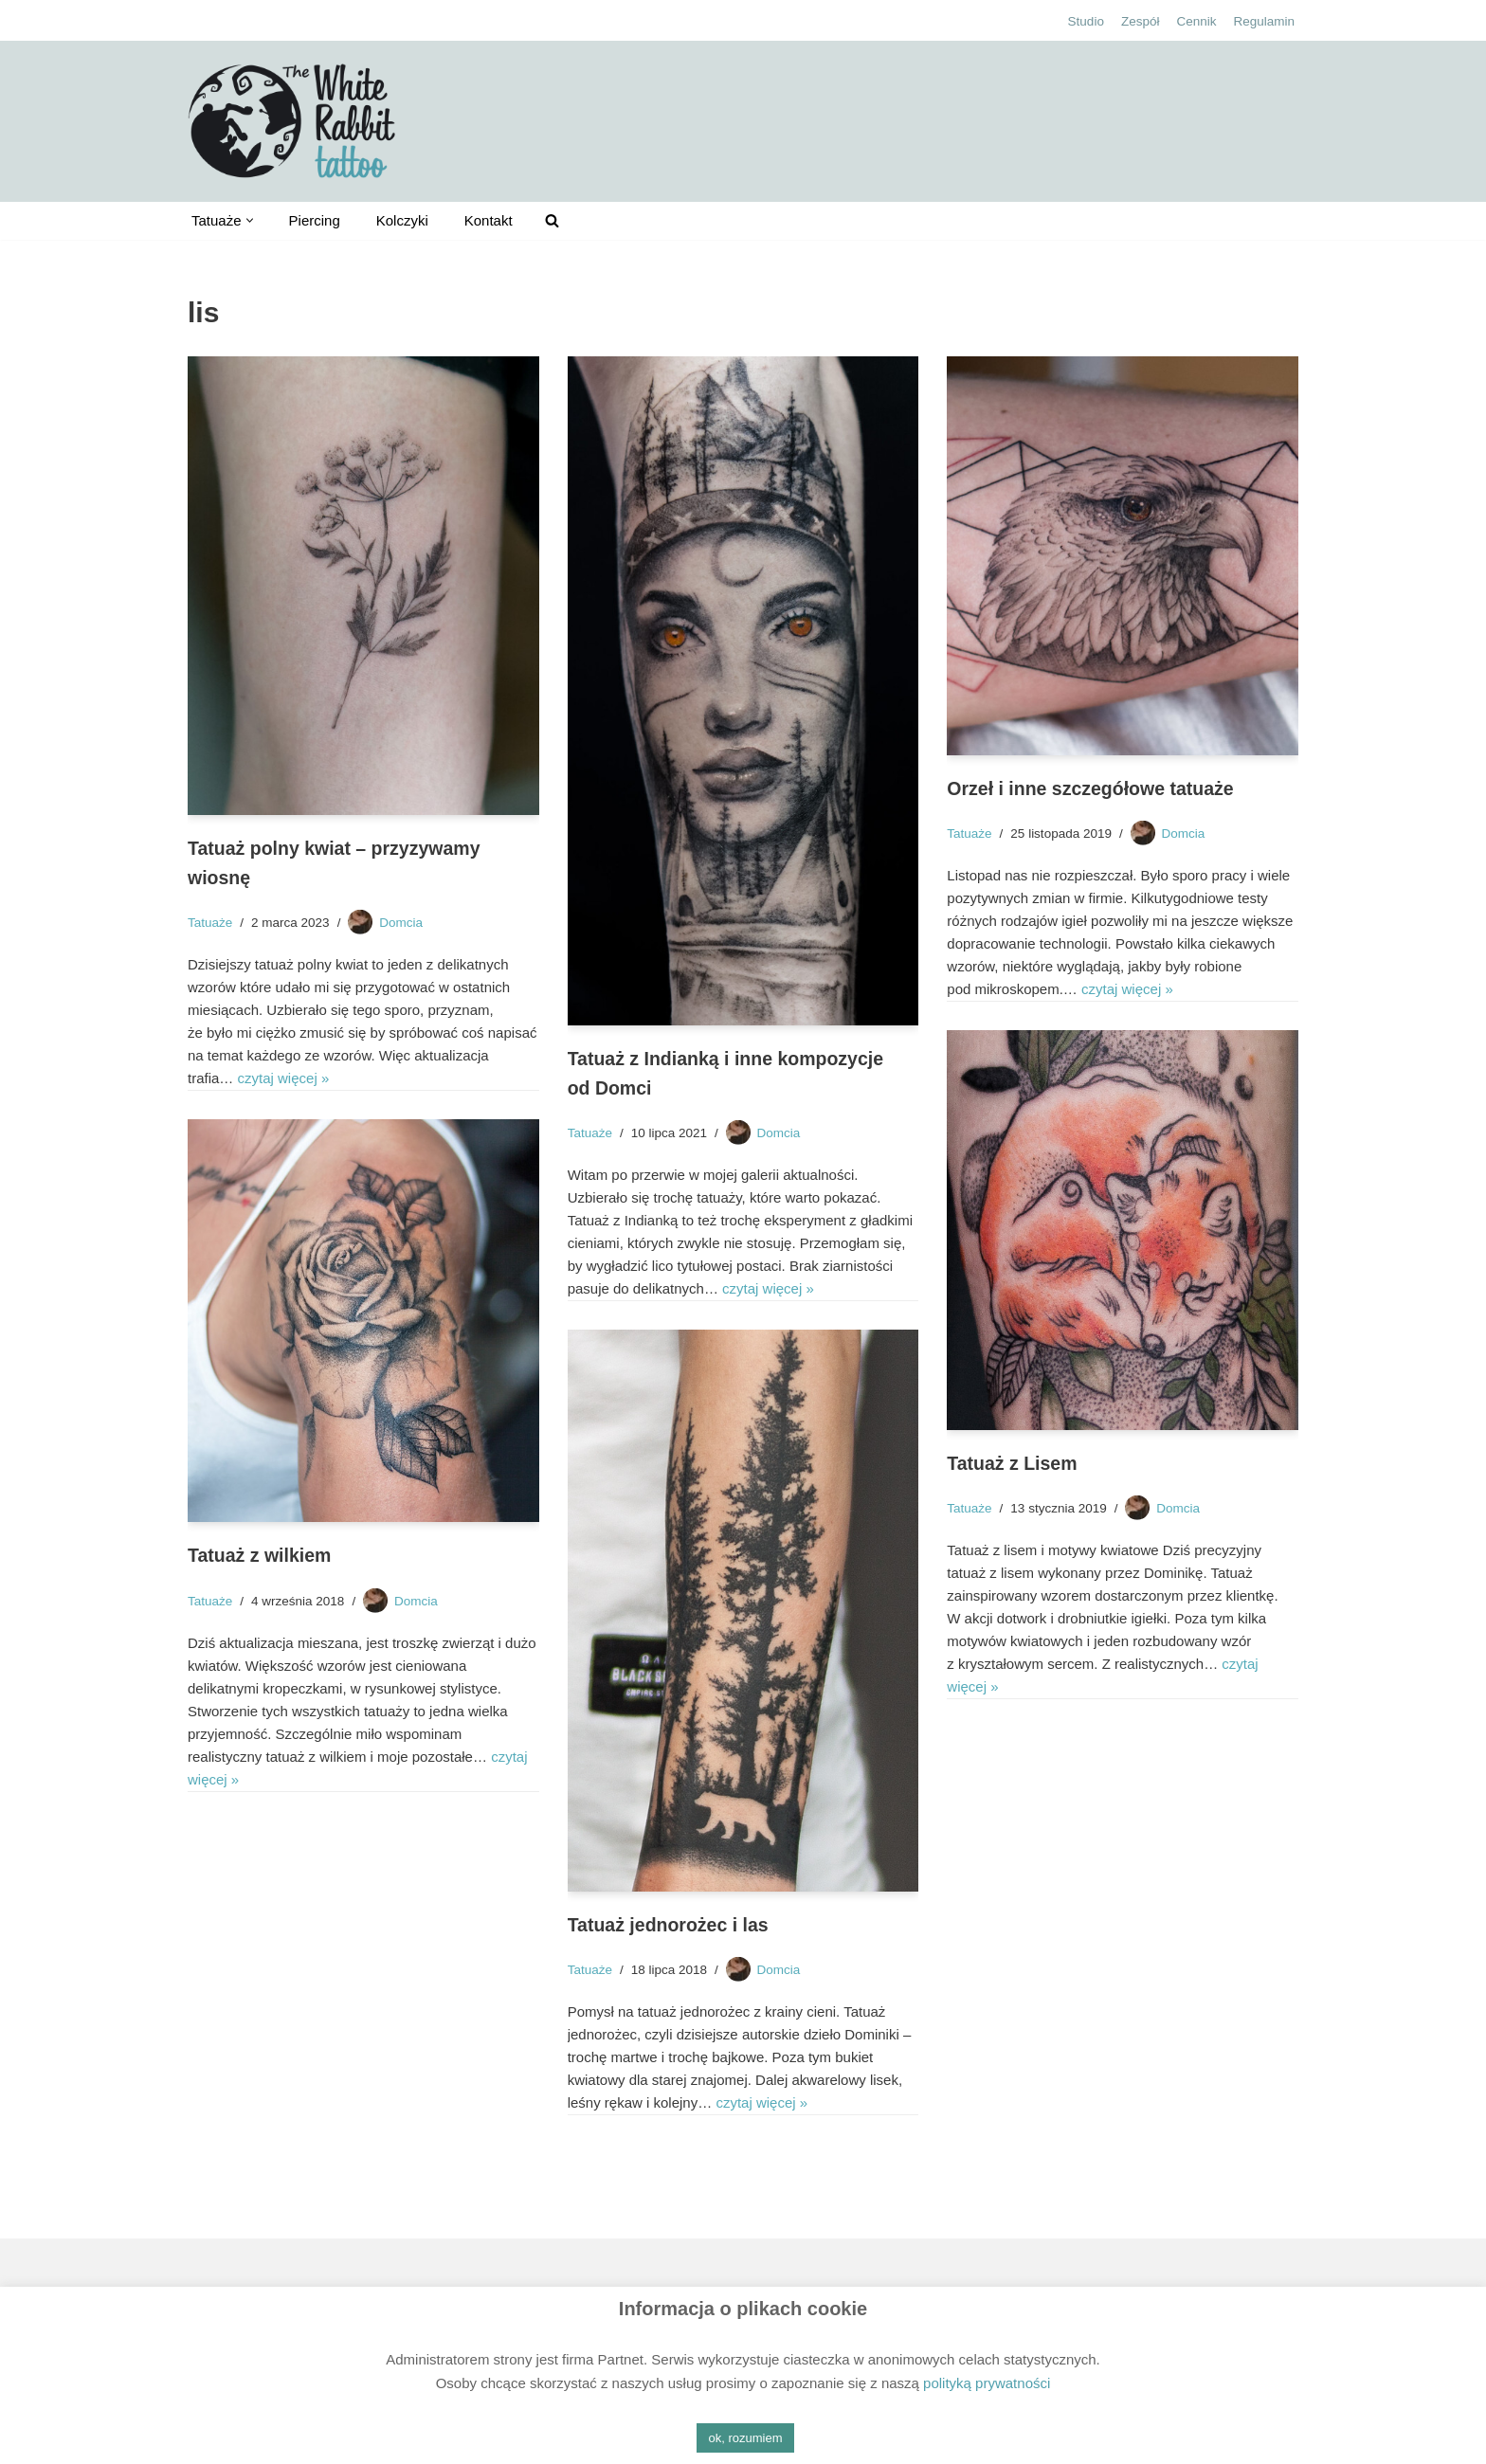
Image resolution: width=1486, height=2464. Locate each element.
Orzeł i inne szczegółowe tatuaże (1090, 788)
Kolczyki (402, 220)
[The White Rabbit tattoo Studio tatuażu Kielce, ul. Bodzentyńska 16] (292, 121)
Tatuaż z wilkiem (259, 1555)
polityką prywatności (986, 2383)
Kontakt (488, 220)
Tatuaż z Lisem (1012, 1463)
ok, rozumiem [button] (745, 2438)
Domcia (401, 922)
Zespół (1140, 21)
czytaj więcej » (284, 1078)
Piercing (314, 220)
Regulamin (1264, 21)
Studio (1086, 21)
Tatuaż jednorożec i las (668, 1924)
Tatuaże (210, 922)
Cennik (1196, 21)
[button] (249, 220)
